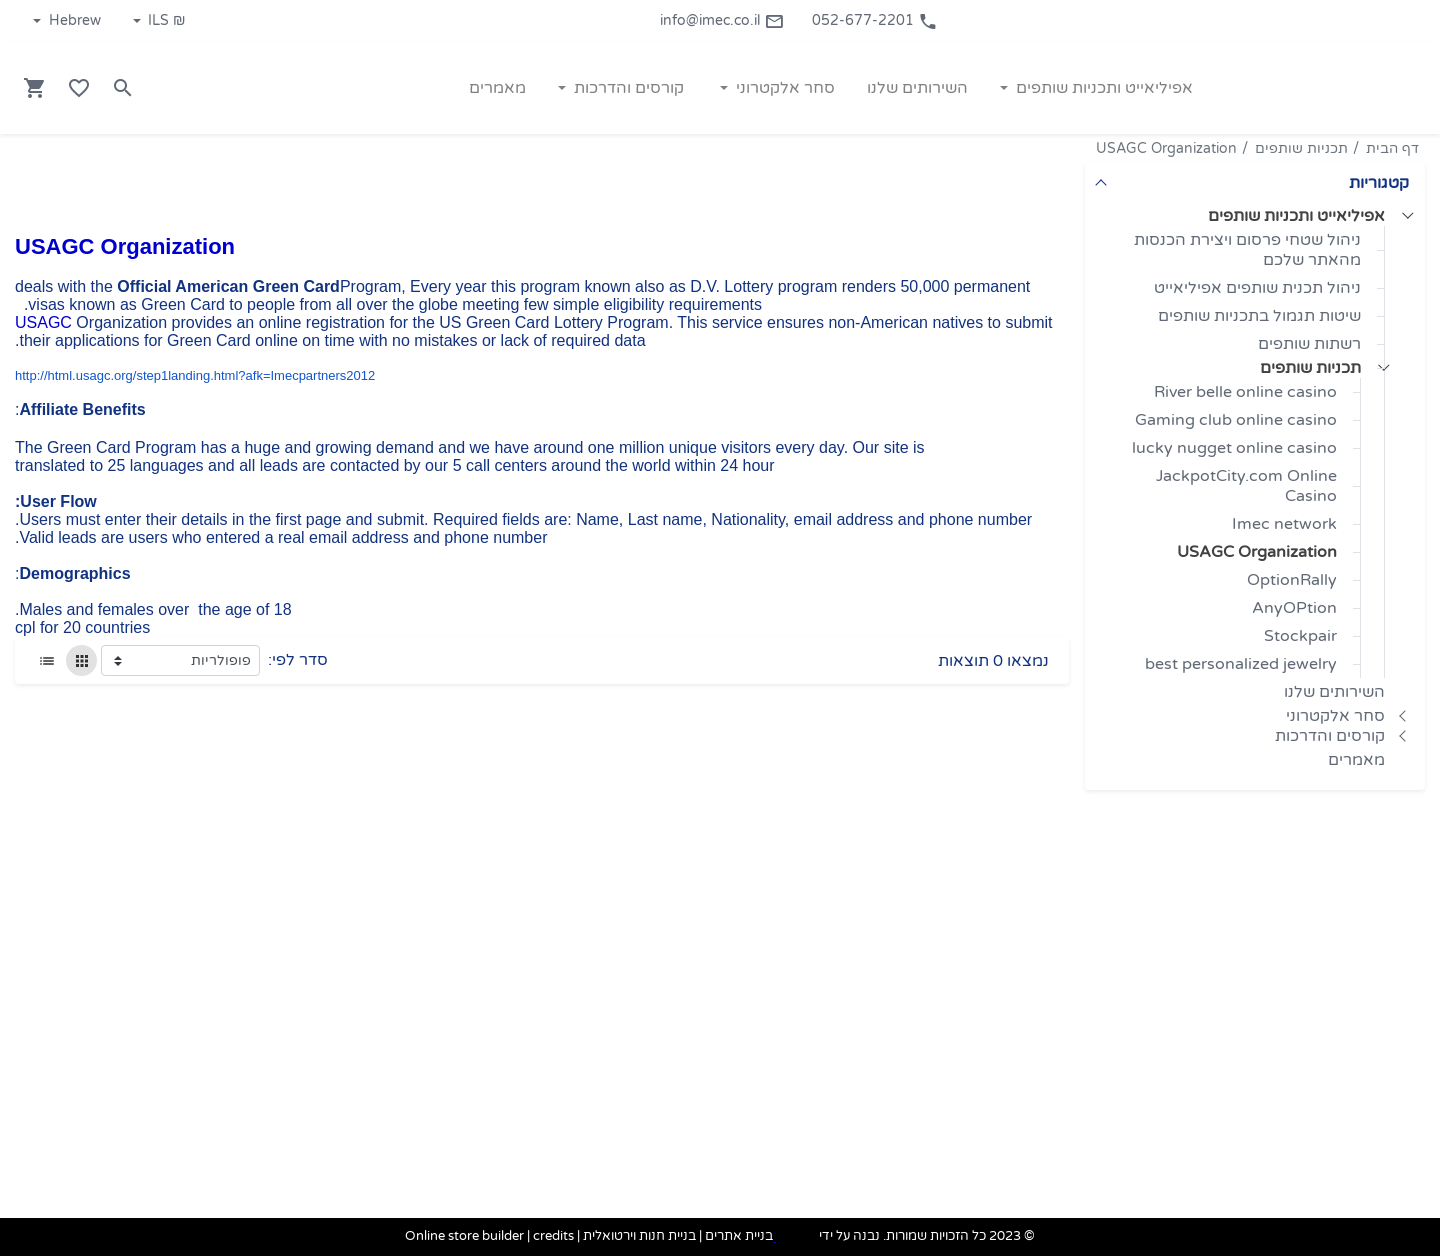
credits (553, 1237)
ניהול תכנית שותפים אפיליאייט (1257, 288)
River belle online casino (1245, 392)
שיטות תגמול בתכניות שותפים (1259, 316)
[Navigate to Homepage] (1325, 87)
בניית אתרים (739, 1237)
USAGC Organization (1166, 148)
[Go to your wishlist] (79, 88)
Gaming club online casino (1236, 420)
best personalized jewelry (1241, 664)
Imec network (1284, 524)
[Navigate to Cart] (35, 88)
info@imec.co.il (722, 21)
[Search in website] (123, 88)
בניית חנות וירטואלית (639, 1237)
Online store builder (464, 1237)
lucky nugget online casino (1234, 448)
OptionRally (1292, 580)
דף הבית (1392, 148)
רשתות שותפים (1309, 344)
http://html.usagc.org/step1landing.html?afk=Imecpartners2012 (195, 375)
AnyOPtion (1294, 608)
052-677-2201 (875, 21)
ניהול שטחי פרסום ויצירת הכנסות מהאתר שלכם (1247, 250)
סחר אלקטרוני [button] (783, 88)
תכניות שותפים (1301, 148)
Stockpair (1300, 636)
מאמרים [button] (497, 88)
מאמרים (1356, 760)
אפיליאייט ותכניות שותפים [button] (1102, 88)
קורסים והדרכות (1330, 736)
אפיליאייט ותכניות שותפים (1296, 216)
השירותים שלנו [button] (917, 88)
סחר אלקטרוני (1335, 716)
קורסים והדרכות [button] (627, 88)
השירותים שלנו (1334, 692)
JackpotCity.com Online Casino (1246, 486)
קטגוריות (1379, 183)
